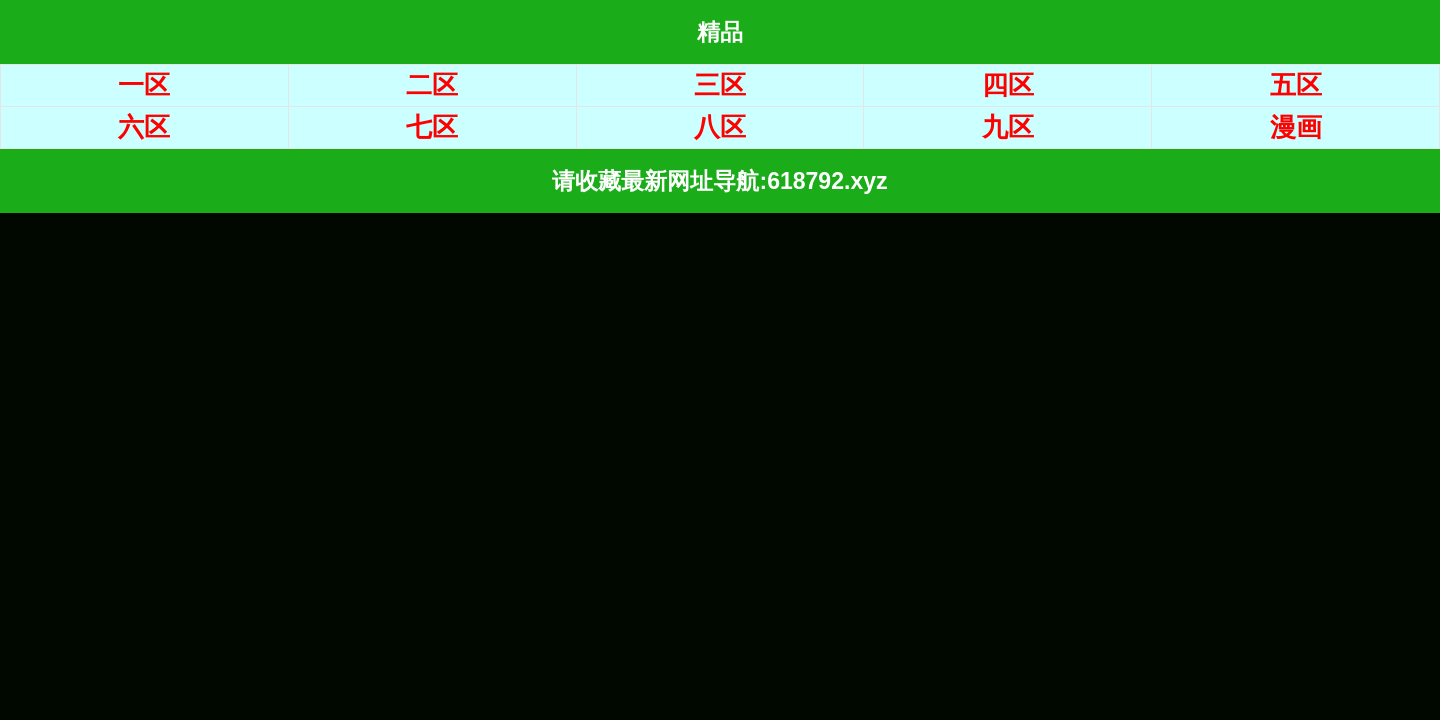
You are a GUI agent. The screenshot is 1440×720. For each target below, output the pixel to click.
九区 (1008, 127)
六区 (144, 127)
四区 (1008, 85)
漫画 (1296, 127)
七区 (432, 127)
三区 (720, 85)
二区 (432, 85)
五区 (1296, 85)
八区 (720, 127)
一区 (144, 85)
